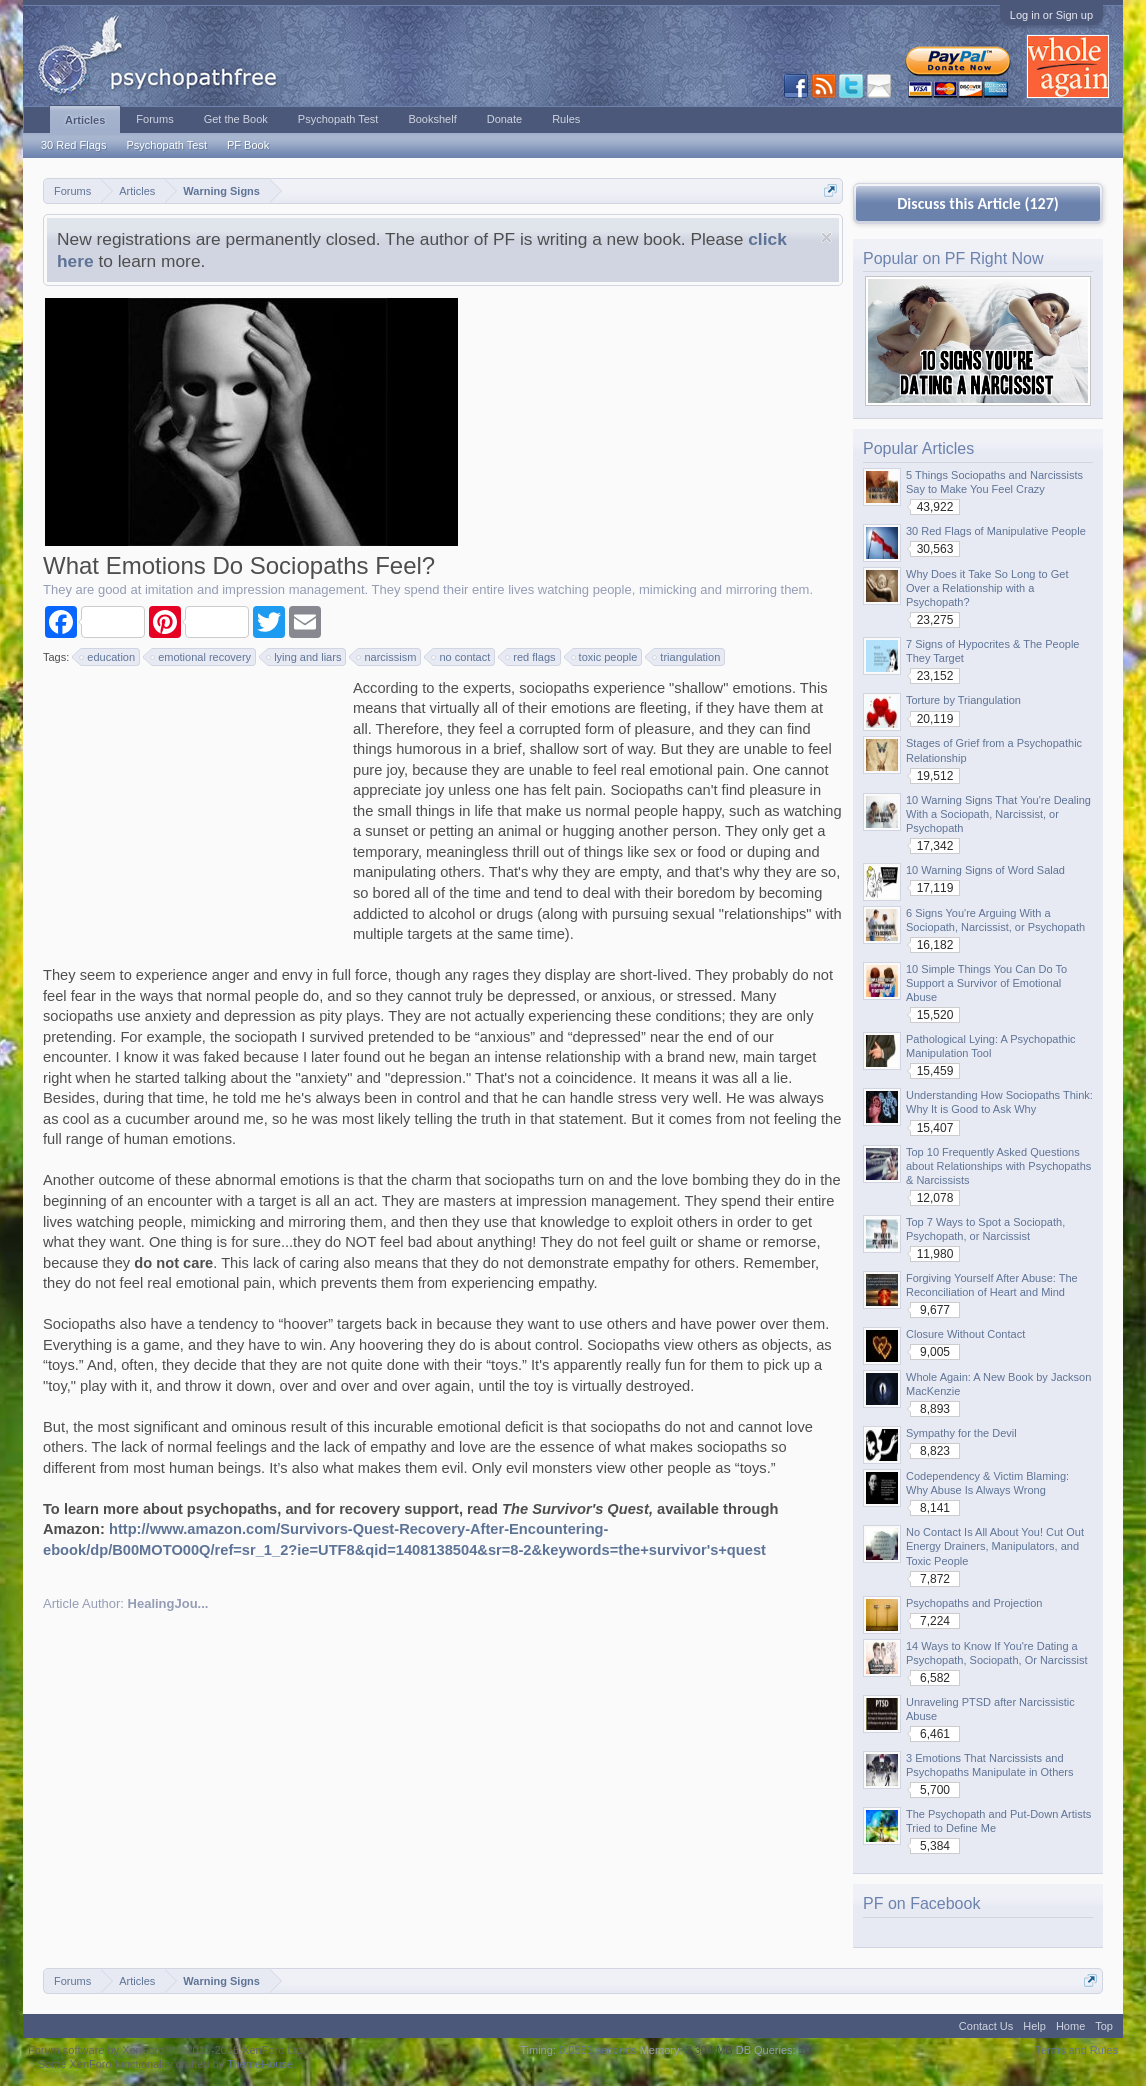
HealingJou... (168, 1603)
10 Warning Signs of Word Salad (985, 870)
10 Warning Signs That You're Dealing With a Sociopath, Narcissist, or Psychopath (998, 814)
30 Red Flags (73, 145)
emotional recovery (201, 657)
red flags (531, 657)
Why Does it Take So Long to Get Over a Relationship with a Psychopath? (987, 588)
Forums (154, 119)
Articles (85, 120)
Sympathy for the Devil (961, 1433)
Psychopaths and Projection (974, 1603)
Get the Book (236, 119)
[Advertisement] (193, 803)
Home (1070, 2026)
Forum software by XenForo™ (167, 2050)
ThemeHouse (260, 2064)
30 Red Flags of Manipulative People (996, 531)
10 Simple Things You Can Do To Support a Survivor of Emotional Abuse (986, 983)
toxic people (605, 657)
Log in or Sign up (1051, 15)
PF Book (248, 145)
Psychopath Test (166, 145)
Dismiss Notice (826, 237)
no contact (461, 657)
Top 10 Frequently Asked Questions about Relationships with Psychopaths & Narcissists (998, 1166)
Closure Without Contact (965, 1334)
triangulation (687, 657)
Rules (566, 119)
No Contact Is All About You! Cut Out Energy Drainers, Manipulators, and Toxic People (995, 1546)
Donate (504, 119)
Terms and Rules (1076, 2050)
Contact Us (986, 2026)
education (108, 657)
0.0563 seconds (598, 2050)
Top (1104, 2026)
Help (1034, 2026)
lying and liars (304, 657)
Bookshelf (432, 119)
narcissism (387, 657)
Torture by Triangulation (963, 700)
